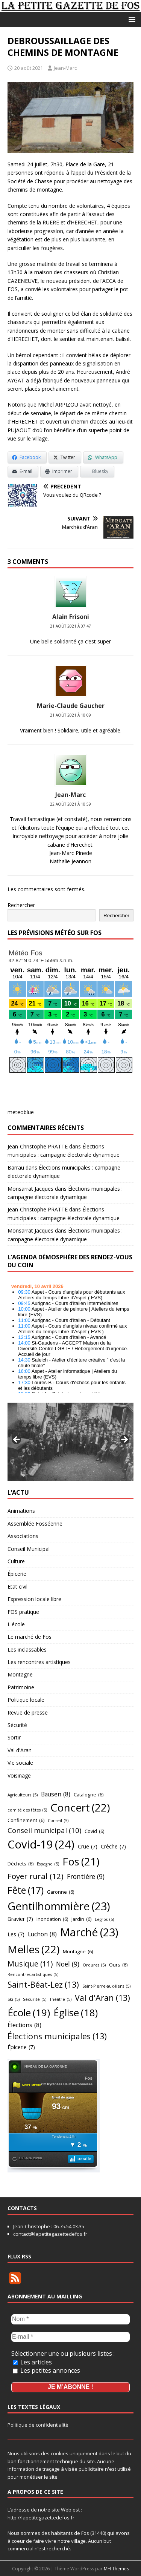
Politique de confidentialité (38, 2424)
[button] (130, 19)
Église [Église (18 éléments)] (75, 2012)
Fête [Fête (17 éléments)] (26, 1889)
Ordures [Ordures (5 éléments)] (94, 1965)
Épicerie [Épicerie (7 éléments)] (21, 2047)
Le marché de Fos (30, 1636)
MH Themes (116, 2568)
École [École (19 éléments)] (29, 2012)
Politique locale (26, 1699)
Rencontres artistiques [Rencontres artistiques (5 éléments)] (33, 1974)
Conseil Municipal (29, 1548)
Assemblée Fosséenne (35, 1523)
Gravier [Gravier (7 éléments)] (20, 1919)
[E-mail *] (70, 2337)
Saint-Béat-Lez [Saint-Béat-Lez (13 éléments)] (43, 1984)
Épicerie (17, 1573)
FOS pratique (23, 1611)
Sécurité (17, 1725)
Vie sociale (20, 1762)
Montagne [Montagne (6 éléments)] (78, 1951)
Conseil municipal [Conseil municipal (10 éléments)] (44, 1830)
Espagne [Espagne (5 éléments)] (48, 1864)
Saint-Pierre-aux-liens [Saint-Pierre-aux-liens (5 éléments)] (106, 1986)
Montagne (20, 1674)
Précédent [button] (17, 1440)
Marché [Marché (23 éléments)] (89, 1932)
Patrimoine (21, 1687)
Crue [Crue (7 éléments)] (87, 1846)
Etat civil (17, 1586)
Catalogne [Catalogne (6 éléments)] (88, 1794)
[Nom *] (70, 2319)
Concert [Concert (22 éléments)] (80, 1807)
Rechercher (21, 905)
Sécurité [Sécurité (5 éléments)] (34, 1999)
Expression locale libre (34, 1599)
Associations (23, 1536)
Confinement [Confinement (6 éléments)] (26, 1820)
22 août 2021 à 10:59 (70, 804)
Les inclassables (27, 1649)
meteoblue (21, 1112)
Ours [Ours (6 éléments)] (118, 1964)
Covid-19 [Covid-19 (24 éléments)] (41, 1844)
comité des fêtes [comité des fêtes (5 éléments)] (27, 1810)
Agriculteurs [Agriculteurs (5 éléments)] (23, 1795)
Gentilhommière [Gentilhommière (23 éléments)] (59, 1906)
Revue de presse (28, 1712)
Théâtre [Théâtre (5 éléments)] (60, 1999)
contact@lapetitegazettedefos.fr (50, 2234)
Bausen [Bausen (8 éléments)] (55, 1794)
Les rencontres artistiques (39, 1662)
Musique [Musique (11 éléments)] (30, 1964)
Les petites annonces (46, 2370)
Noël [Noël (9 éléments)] (67, 1964)
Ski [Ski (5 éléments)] (14, 1999)
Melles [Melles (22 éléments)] (33, 1949)
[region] (70, 1442)
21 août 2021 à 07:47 (70, 626)
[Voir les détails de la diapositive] (70, 1442)
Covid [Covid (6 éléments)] (94, 1831)
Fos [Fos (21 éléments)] (80, 1861)
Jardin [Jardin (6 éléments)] (81, 1919)
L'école (16, 1624)
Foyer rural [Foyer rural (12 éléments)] (36, 1876)
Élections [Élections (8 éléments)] (24, 2025)
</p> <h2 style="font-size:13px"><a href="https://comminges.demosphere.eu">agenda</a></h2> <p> (70, 1336)
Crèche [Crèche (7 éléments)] (113, 1846)
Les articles (32, 2362)
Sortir (14, 1737)
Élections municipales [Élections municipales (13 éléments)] (57, 2036)
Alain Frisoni (70, 617)
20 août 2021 (28, 67)
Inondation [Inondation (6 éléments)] (52, 1919)
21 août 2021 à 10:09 (70, 715)
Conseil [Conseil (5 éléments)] (58, 1821)
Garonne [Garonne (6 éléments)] (60, 1892)
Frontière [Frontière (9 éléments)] (86, 1876)
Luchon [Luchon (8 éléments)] (42, 1934)
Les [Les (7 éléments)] (16, 1934)
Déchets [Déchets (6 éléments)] (20, 1863)
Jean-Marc (65, 67)
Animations (21, 1510)
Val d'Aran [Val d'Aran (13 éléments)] (102, 1998)
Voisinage (19, 1775)
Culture (16, 1561)
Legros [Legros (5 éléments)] (104, 1919)
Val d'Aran (20, 1750)
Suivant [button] (124, 1440)
